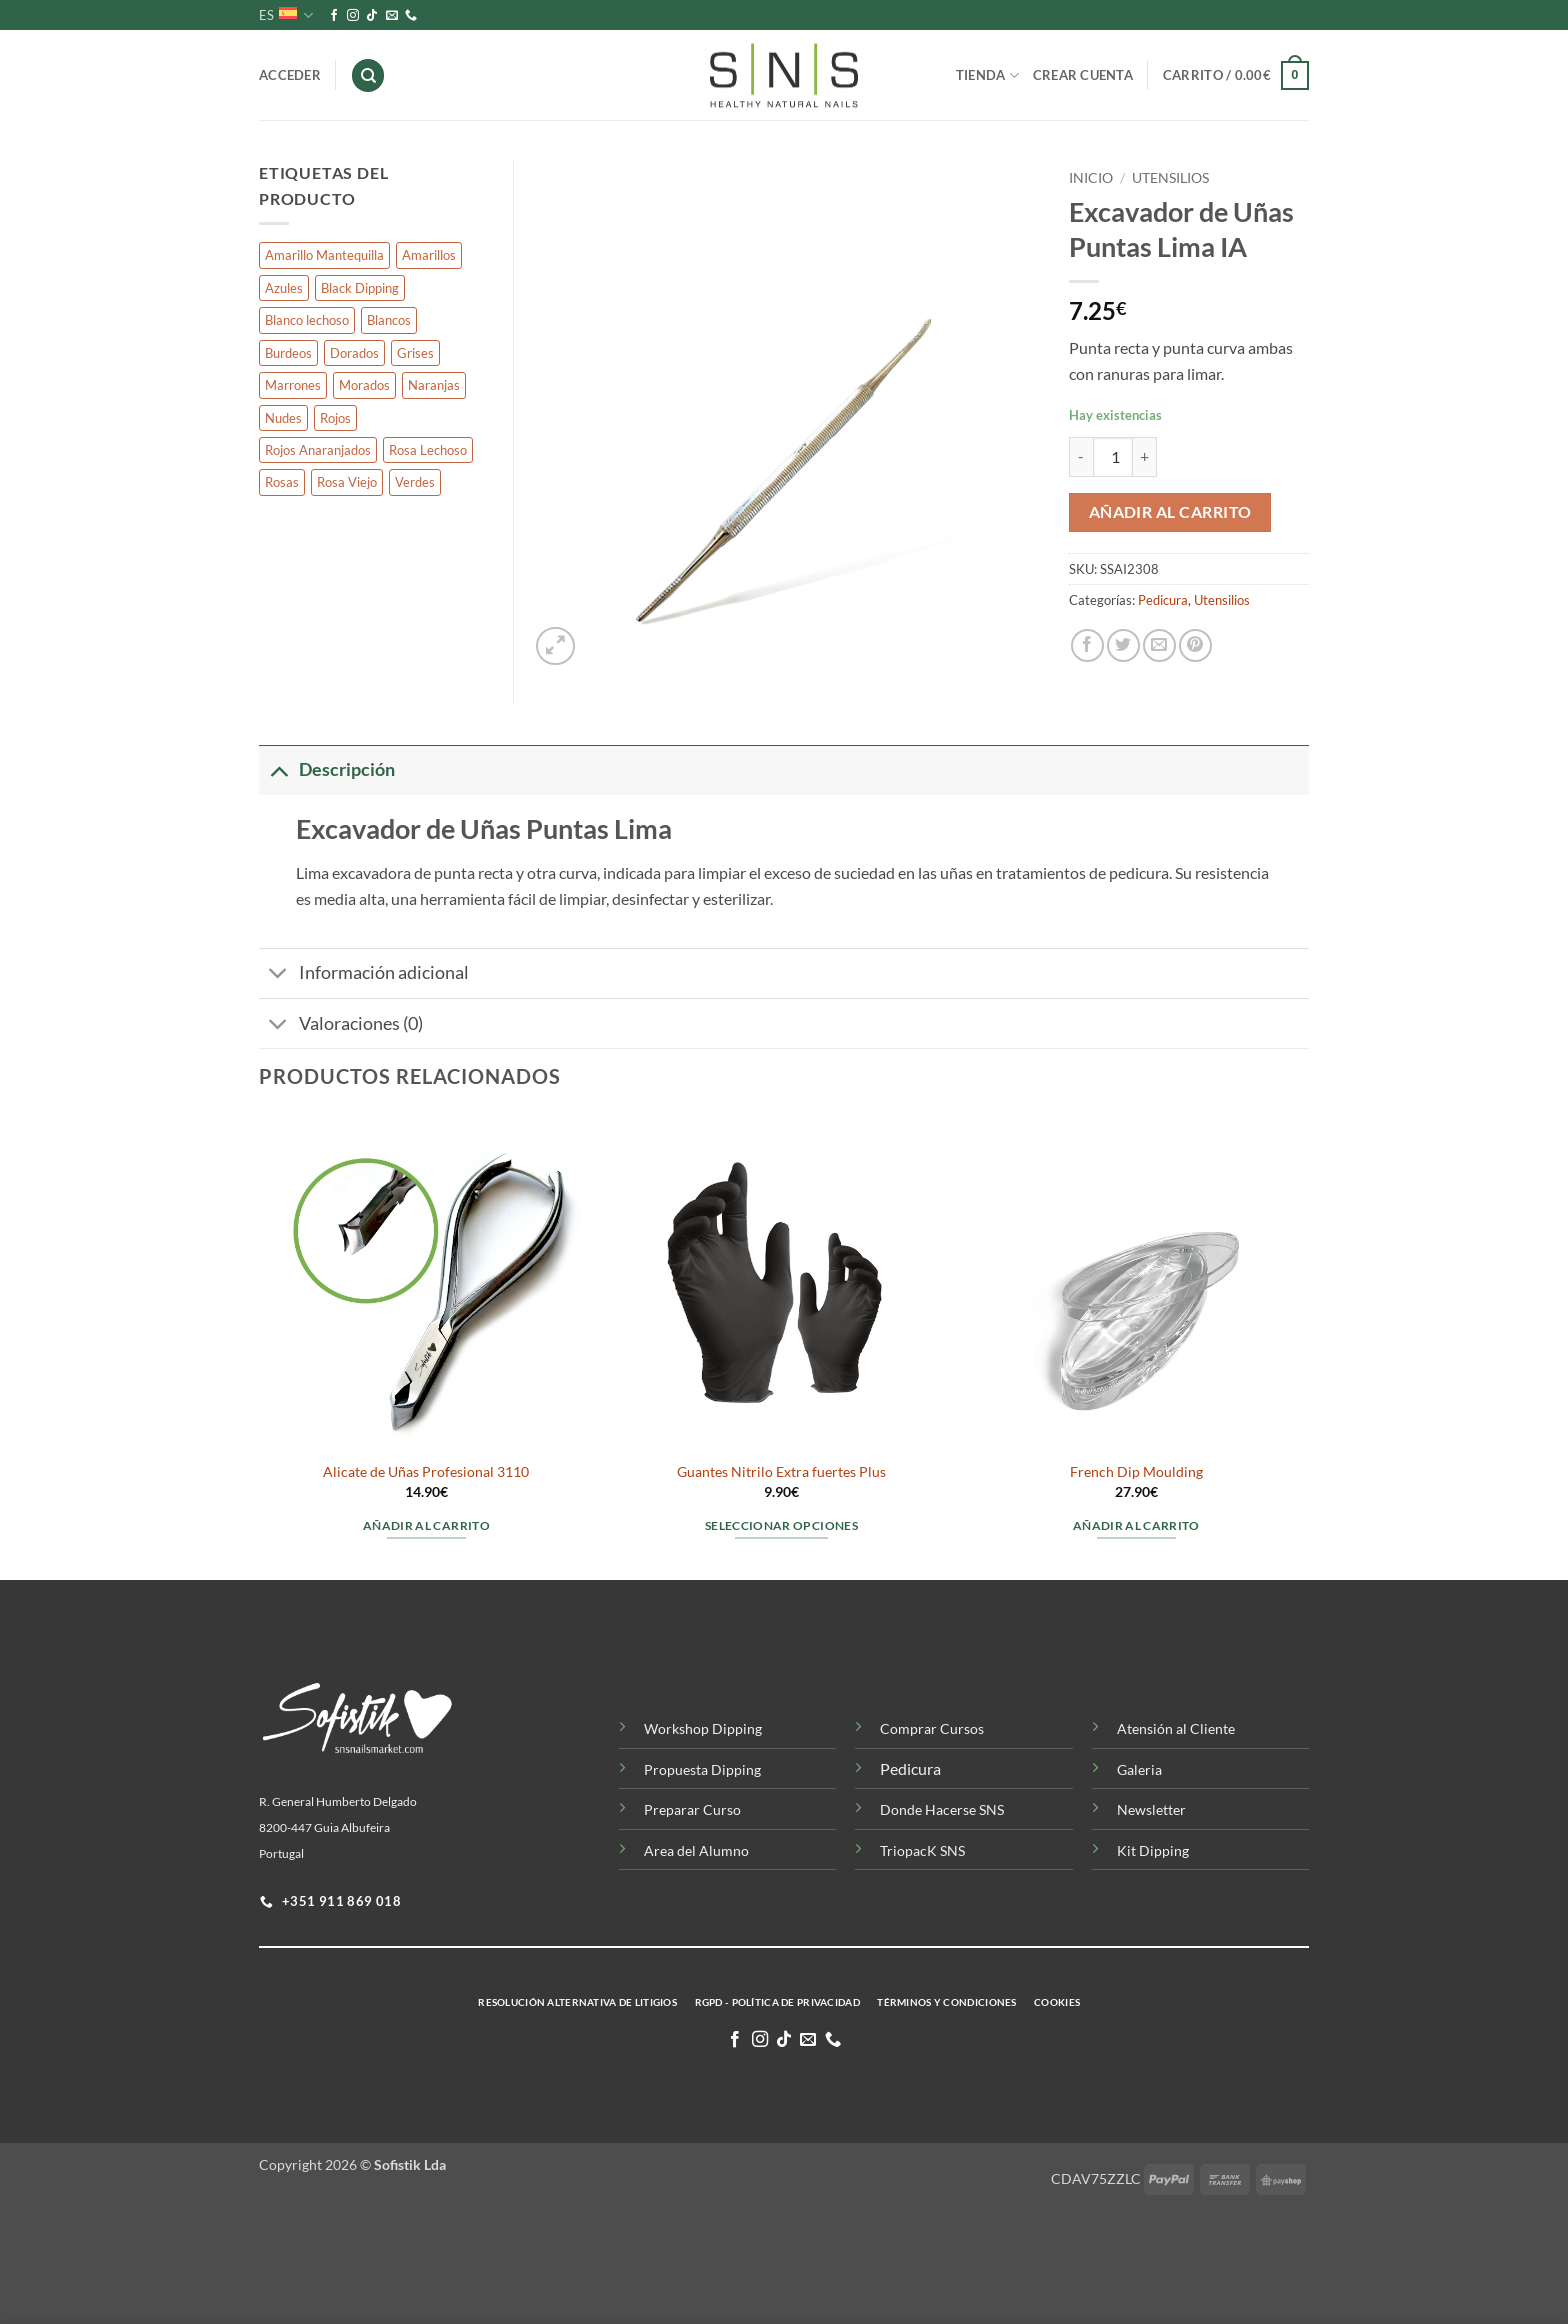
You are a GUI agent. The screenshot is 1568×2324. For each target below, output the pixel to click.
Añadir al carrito (1170, 512)
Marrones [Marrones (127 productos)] (293, 385)
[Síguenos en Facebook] (334, 16)
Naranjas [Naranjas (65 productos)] (434, 385)
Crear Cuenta (1083, 75)
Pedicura (1163, 600)
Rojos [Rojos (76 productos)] (335, 418)
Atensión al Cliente (1176, 1728)
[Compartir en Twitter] (1123, 645)
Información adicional (364, 975)
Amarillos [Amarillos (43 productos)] (429, 255)
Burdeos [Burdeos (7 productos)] (288, 353)
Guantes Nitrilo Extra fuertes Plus (781, 1471)
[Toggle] (278, 769)
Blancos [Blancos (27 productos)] (389, 320)
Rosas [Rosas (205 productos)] (282, 482)
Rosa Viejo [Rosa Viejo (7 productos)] (347, 482)
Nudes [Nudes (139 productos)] (283, 418)
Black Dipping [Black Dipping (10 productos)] (360, 288)
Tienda (987, 75)
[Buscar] (368, 75)
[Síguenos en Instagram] (353, 16)
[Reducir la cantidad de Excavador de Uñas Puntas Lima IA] (1081, 457)
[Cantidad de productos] (1113, 457)
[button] (1236, 76)
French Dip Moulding (1136, 1471)
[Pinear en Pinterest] (1195, 645)
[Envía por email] (1159, 645)
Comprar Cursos (932, 1728)
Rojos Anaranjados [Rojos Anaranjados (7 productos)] (318, 450)
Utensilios (1170, 178)
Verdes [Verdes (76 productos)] (415, 482)
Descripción (327, 769)
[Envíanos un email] (392, 16)
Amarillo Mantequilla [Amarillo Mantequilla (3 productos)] (324, 255)
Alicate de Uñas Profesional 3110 (426, 1471)
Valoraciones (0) (341, 1025)
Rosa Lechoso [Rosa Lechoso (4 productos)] (428, 450)
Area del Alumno (696, 1850)
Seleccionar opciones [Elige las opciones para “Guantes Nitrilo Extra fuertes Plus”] (781, 1525)
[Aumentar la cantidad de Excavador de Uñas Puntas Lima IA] (1145, 457)
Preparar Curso (692, 1809)
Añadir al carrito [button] (426, 1525)
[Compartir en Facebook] (1087, 645)
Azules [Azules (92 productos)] (284, 288)
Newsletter (1151, 1809)
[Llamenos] (411, 16)
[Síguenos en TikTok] (372, 16)
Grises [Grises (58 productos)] (415, 353)
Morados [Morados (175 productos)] (364, 385)
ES (286, 15)
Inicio (1091, 178)
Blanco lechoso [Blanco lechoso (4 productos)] (307, 320)
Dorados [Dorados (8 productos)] (354, 353)
